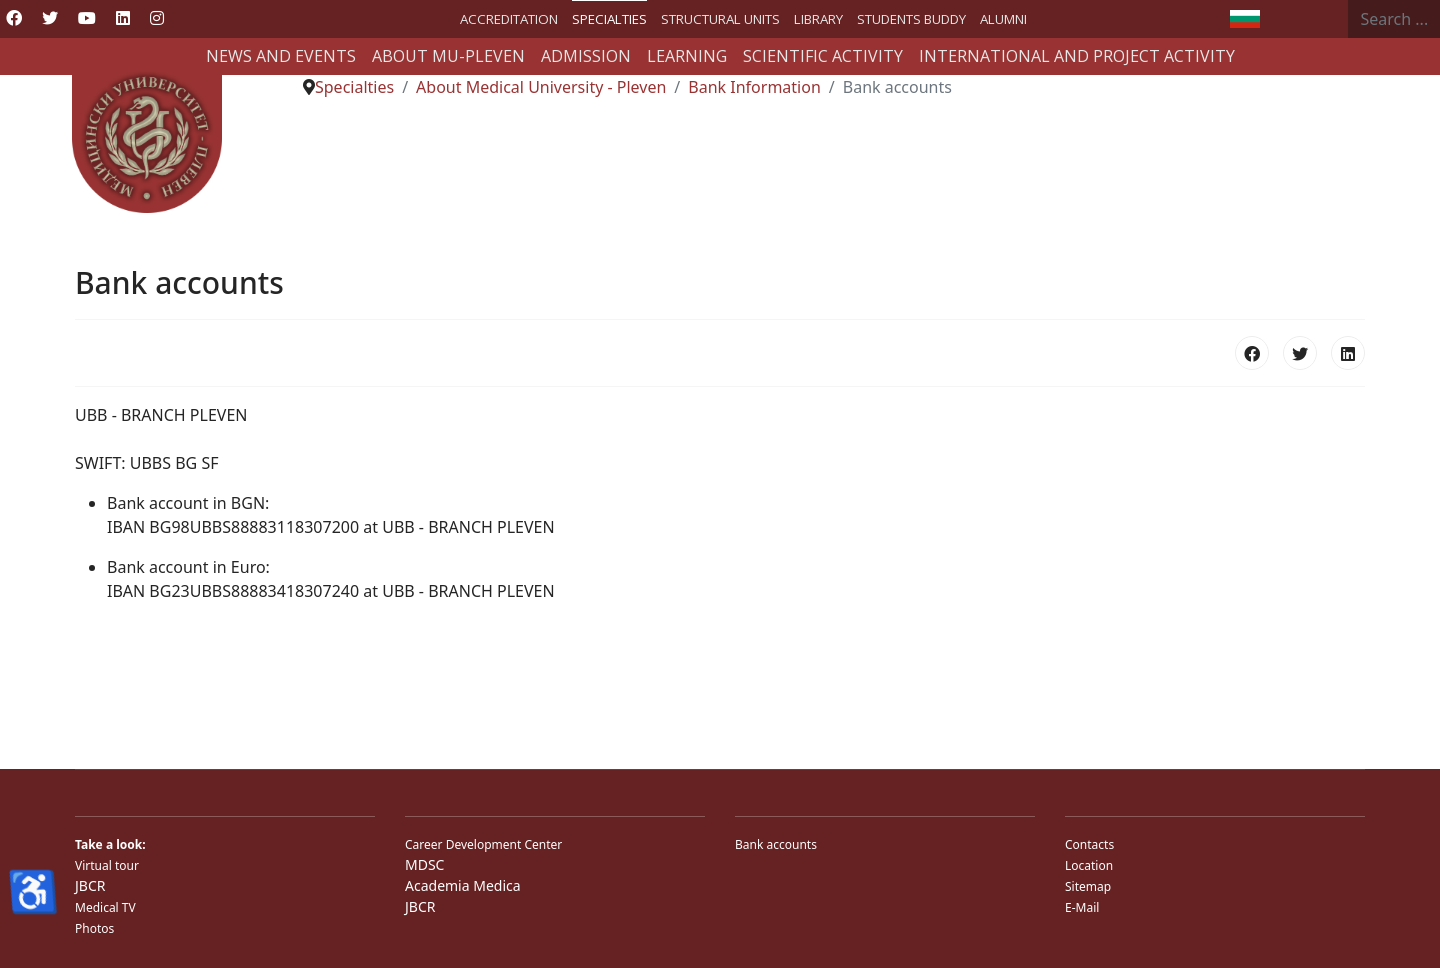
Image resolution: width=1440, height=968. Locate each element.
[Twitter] (50, 18)
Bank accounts (776, 844)
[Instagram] (157, 18)
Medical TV (105, 907)
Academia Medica (463, 885)
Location (1089, 865)
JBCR (90, 885)
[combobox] (1394, 19)
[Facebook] (14, 18)
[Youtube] (87, 18)
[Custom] (192, 18)
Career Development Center (483, 844)
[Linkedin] (123, 18)
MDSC (424, 864)
